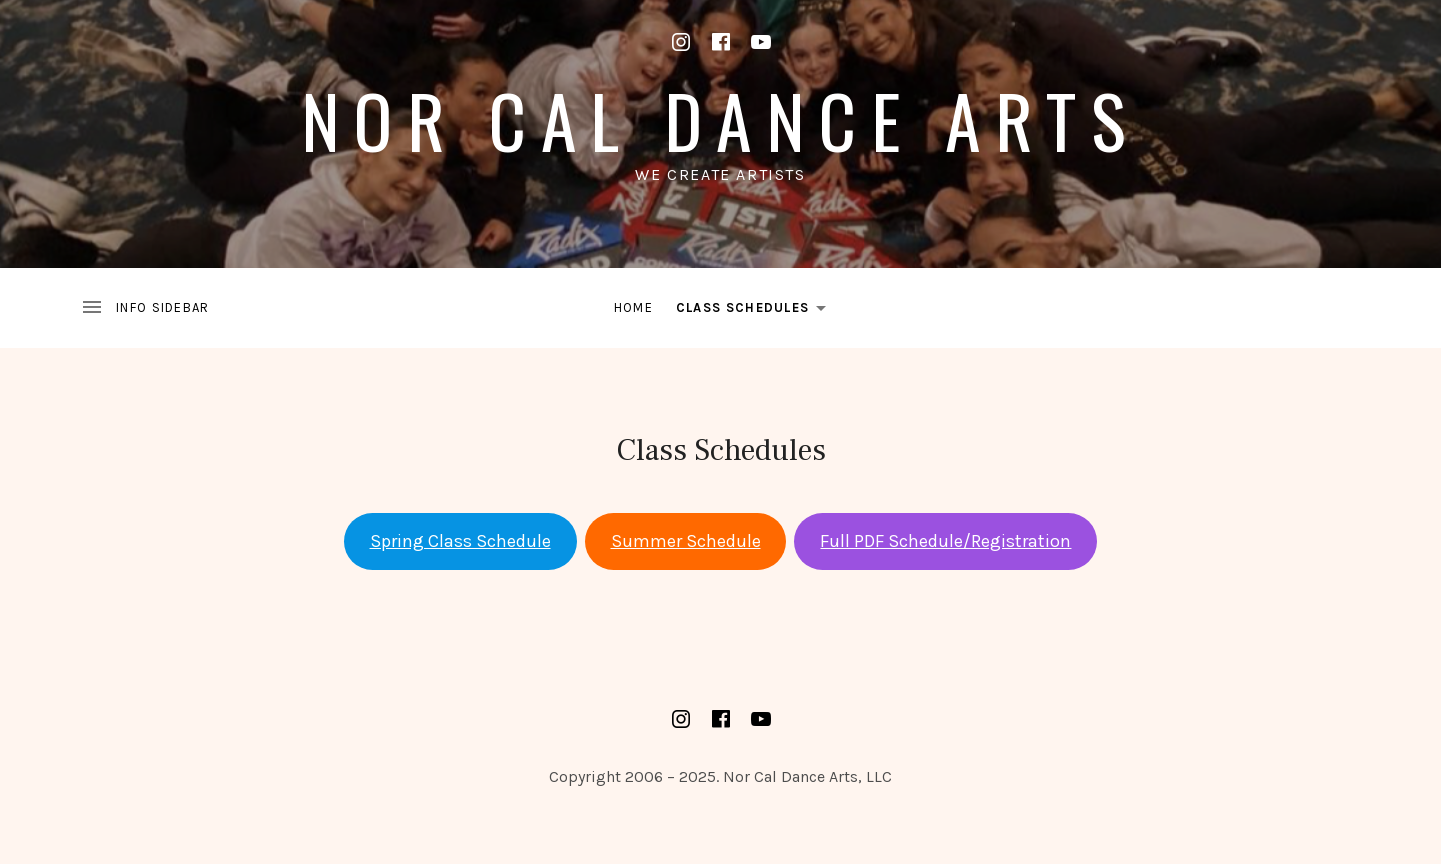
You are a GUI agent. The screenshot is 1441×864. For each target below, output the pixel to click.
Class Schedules (757, 311)
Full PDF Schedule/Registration (945, 541)
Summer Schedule (686, 541)
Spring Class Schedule (460, 541)
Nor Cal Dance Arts (720, 119)
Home (633, 307)
